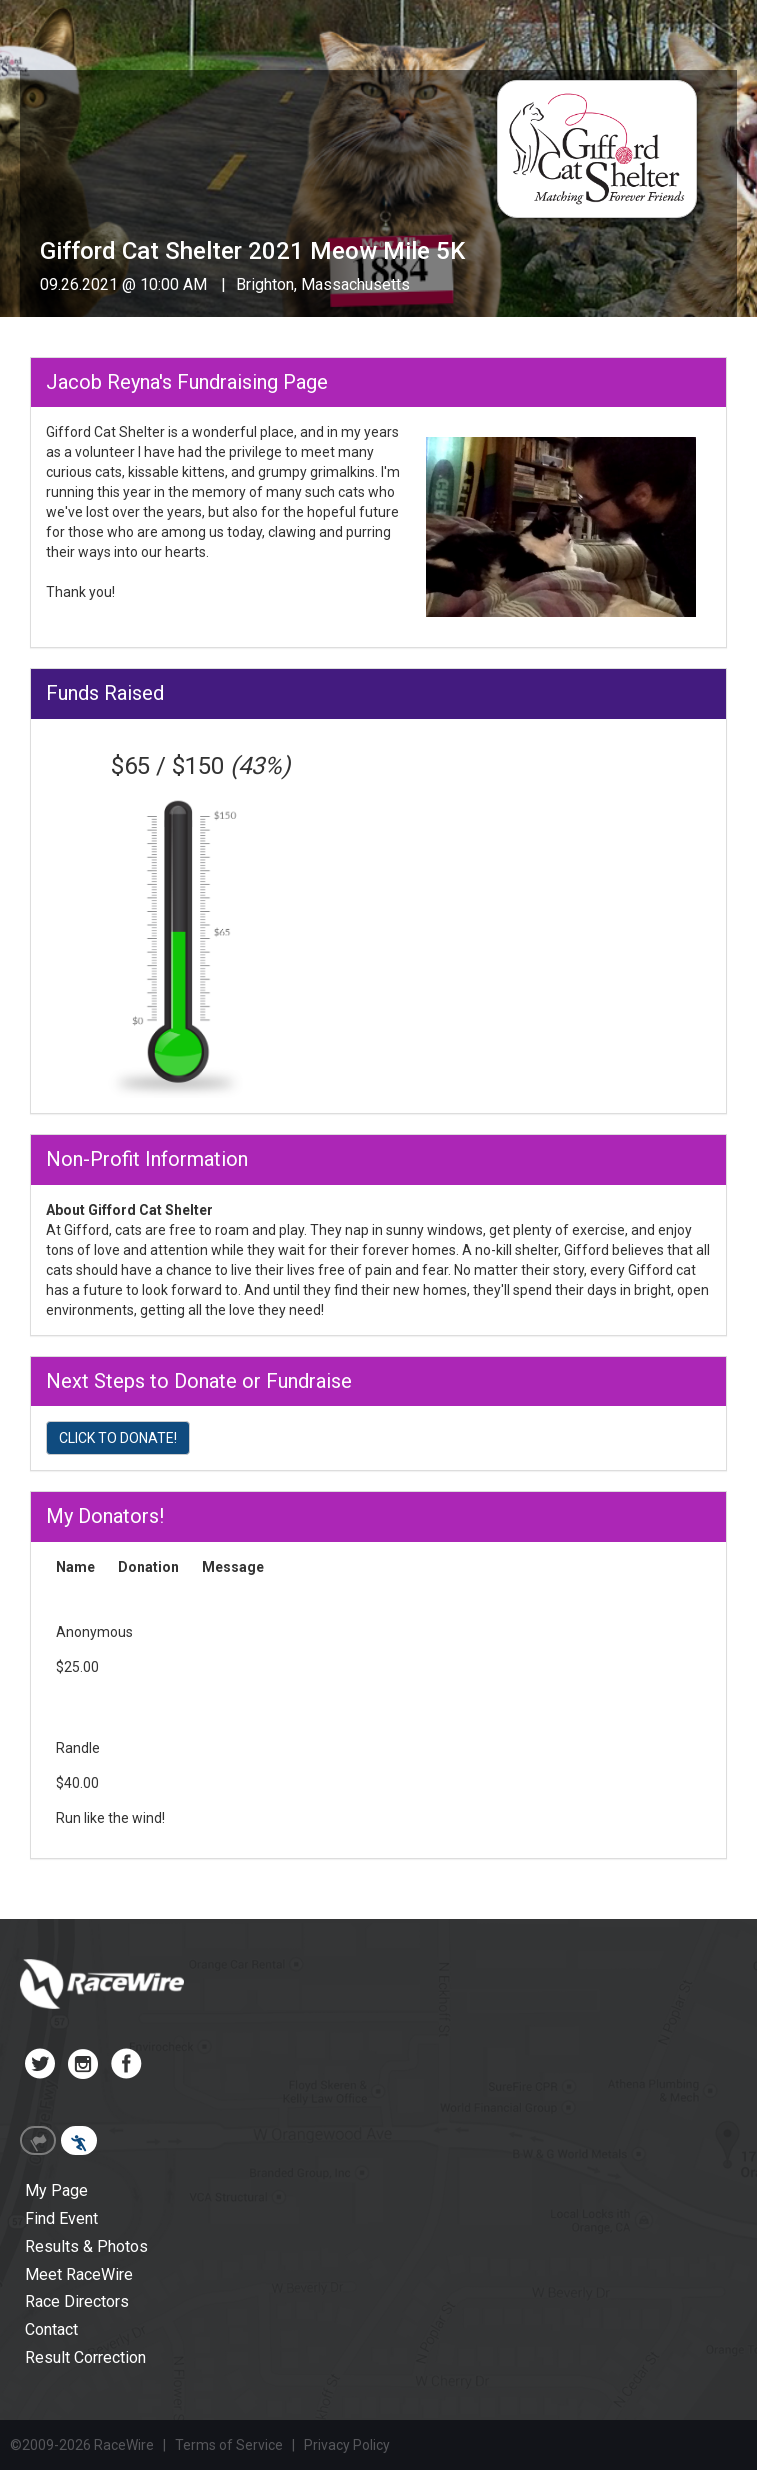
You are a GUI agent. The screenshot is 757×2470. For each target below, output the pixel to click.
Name (75, 1567)
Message (233, 1567)
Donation (148, 1567)
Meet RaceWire (79, 2274)
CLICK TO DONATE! (118, 1438)
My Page (56, 2190)
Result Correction (85, 2357)
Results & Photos (86, 2246)
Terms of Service (229, 2445)
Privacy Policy (347, 2445)
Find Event (61, 2218)
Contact (51, 2329)
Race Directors (77, 2301)
